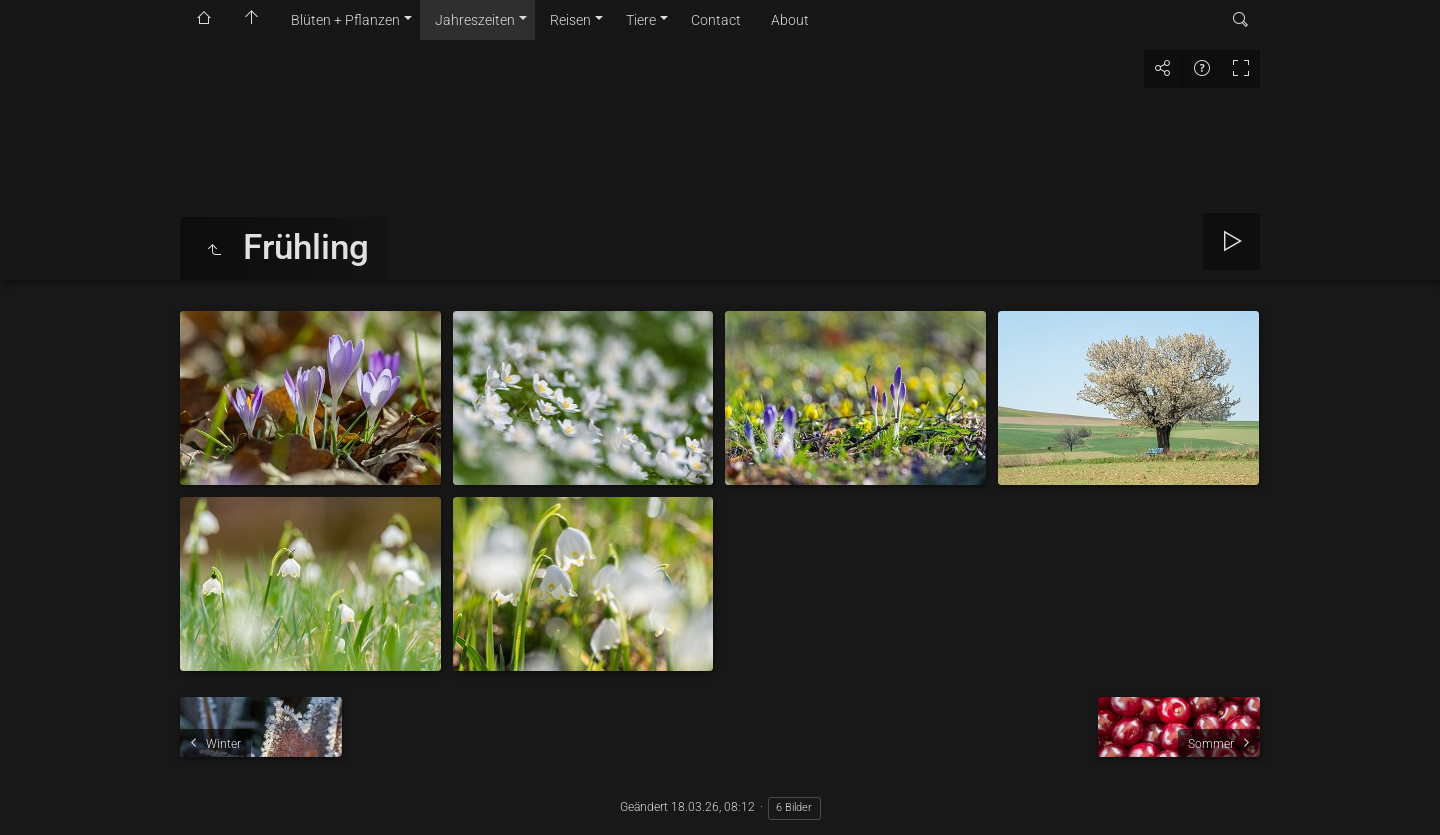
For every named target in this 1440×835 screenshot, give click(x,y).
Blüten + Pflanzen (345, 20)
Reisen (570, 20)
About (790, 20)
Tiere (641, 20)
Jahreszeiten (475, 20)
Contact (716, 20)
